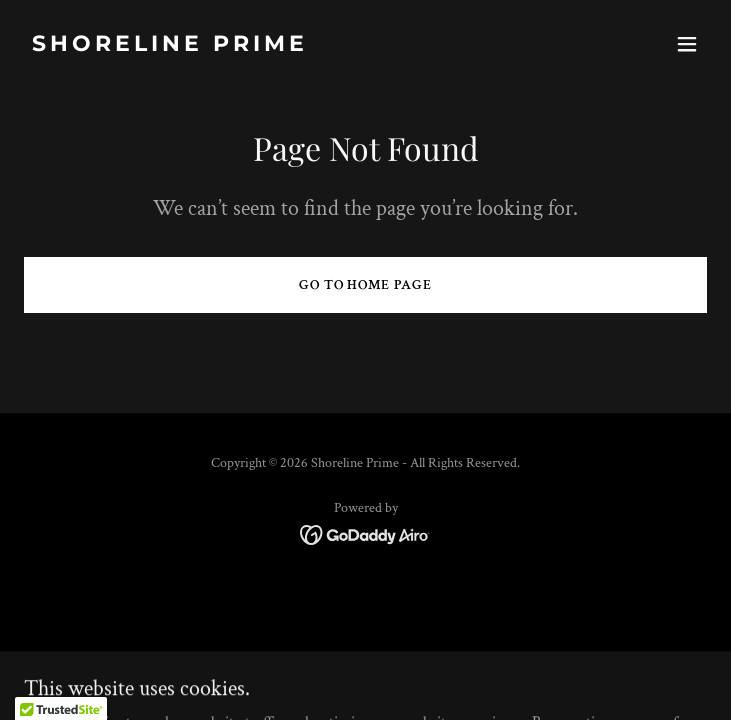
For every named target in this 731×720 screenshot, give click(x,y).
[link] (263, 46)
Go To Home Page (366, 285)
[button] (687, 44)
